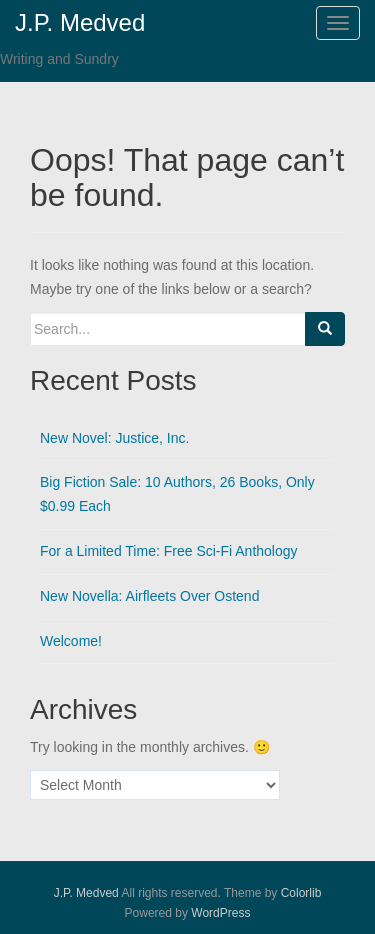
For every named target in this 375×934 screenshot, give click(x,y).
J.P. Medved (86, 893)
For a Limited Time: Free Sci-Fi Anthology (169, 551)
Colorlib (301, 893)
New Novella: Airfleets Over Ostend (149, 596)
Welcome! (71, 641)
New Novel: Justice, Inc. (114, 438)
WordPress (220, 913)
